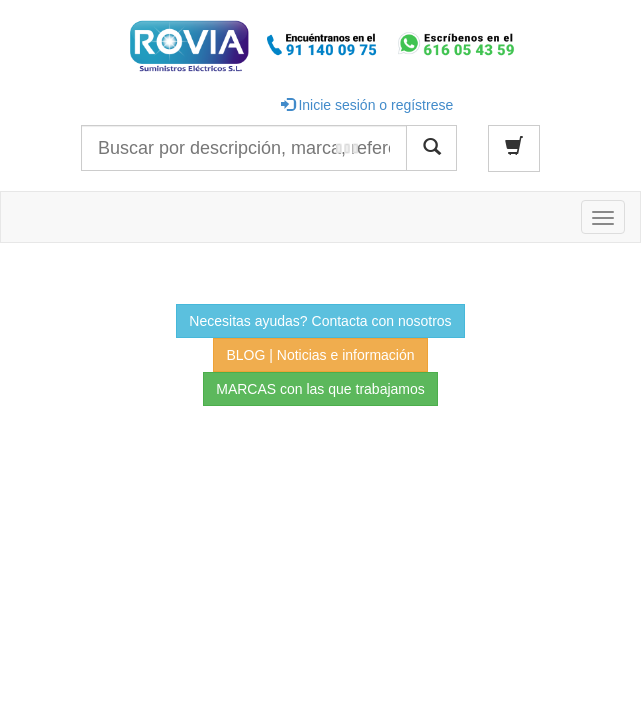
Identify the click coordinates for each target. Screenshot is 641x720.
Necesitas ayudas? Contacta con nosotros (320, 321)
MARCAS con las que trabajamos (320, 389)
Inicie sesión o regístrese (367, 105)
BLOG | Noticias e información (320, 355)
